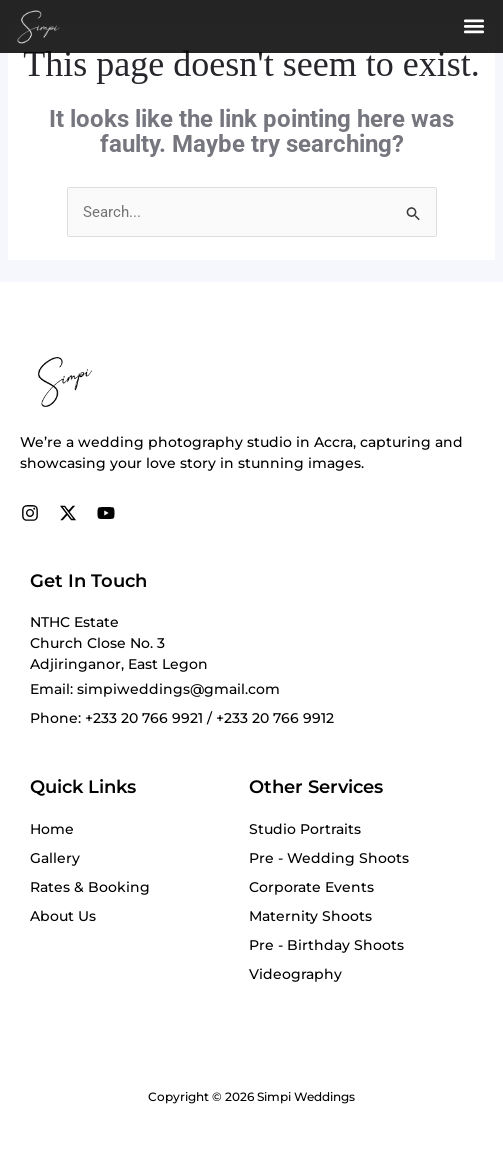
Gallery (55, 858)
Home (52, 829)
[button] (473, 26)
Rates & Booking (90, 887)
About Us (63, 916)
